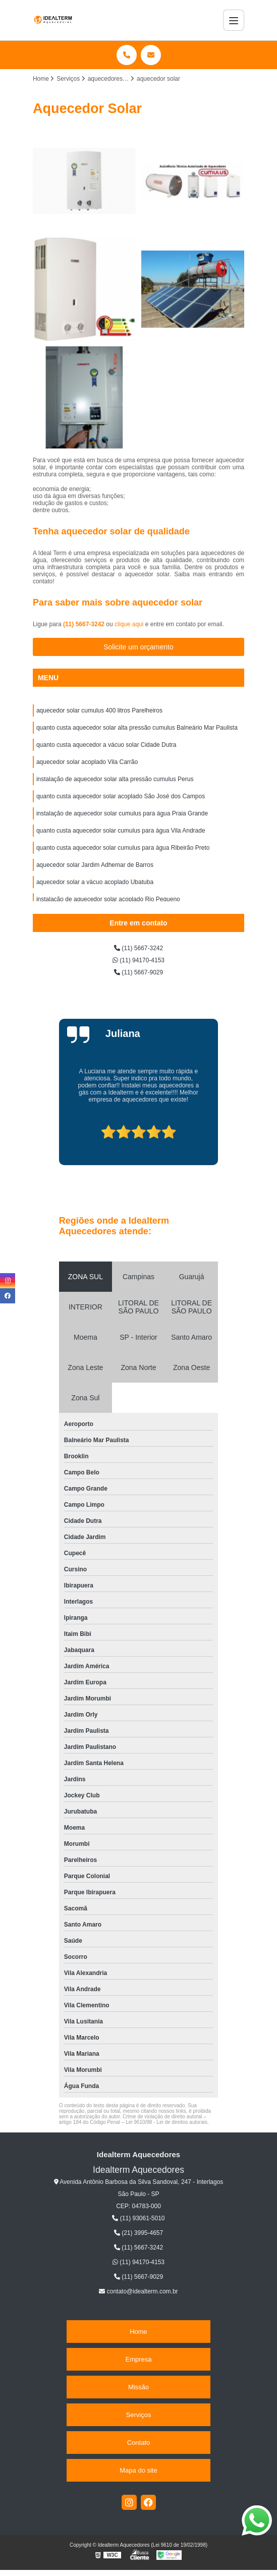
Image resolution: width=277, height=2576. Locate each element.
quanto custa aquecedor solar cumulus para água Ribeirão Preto (123, 847)
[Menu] (233, 20)
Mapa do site (138, 2470)
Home (138, 2331)
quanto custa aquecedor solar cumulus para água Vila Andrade (120, 830)
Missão (138, 2387)
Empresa (138, 2359)
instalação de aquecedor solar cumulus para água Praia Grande (122, 813)
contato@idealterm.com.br (138, 2291)
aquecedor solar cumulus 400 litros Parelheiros (99, 710)
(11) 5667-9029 (138, 972)
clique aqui (129, 624)
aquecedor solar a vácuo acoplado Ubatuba (94, 882)
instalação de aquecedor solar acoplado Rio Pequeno (108, 899)
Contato (138, 2442)
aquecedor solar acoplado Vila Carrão (87, 761)
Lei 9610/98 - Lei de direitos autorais (166, 2122)
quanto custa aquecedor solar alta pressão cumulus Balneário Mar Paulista (137, 727)
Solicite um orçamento (138, 647)
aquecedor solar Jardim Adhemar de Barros (94, 864)
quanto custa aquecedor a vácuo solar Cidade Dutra (106, 744)
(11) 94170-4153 (138, 960)
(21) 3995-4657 (138, 2232)
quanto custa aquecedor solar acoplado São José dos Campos (120, 796)
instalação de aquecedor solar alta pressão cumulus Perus (115, 779)
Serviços (138, 2415)
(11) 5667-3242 (84, 624)
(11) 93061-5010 (138, 2218)
